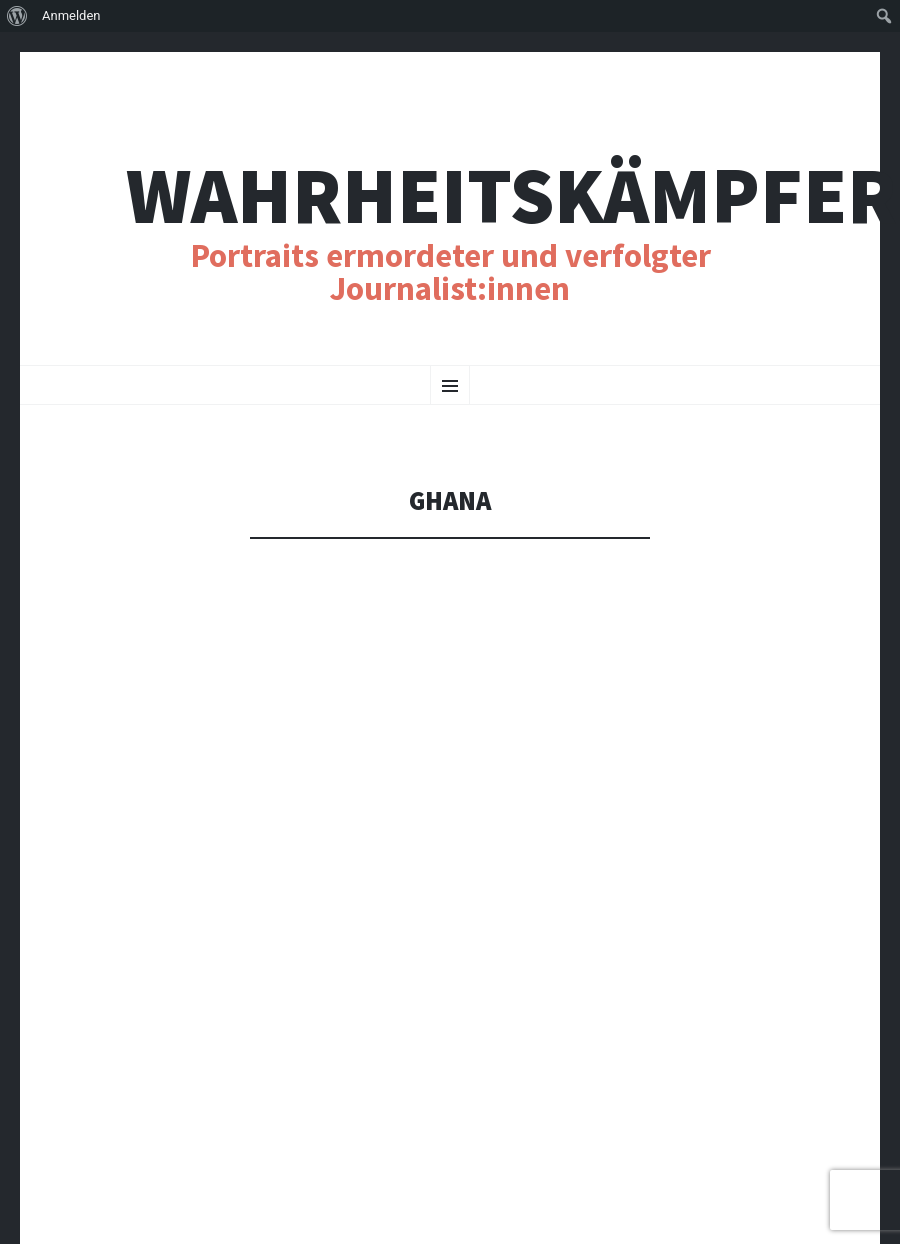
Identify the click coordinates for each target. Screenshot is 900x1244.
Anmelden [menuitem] (71, 15)
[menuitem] (17, 16)
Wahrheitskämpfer (511, 195)
